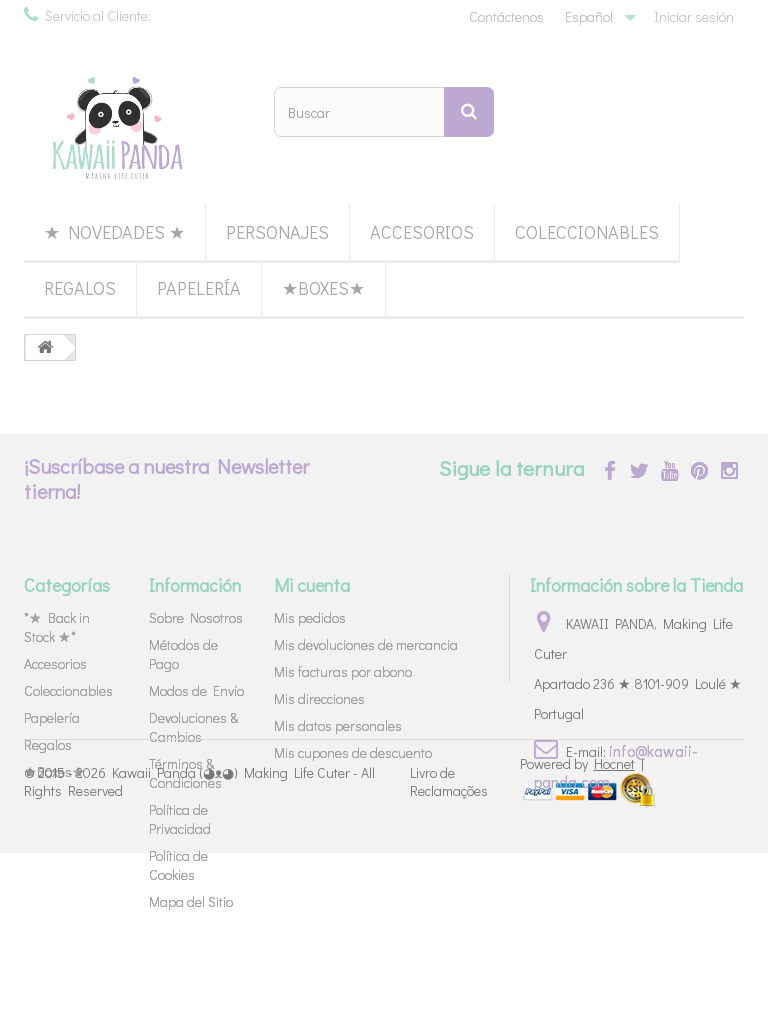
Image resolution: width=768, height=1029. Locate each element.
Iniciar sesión (694, 16)
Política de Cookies (178, 865)
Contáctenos (506, 16)
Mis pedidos (310, 617)
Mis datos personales (338, 725)
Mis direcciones (319, 698)
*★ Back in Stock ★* (57, 627)
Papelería (199, 288)
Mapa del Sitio (191, 901)
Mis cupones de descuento (353, 752)
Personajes (277, 232)
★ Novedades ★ (114, 232)
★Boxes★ (323, 288)
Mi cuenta (312, 585)
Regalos (80, 288)
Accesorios (422, 232)
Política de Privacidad (180, 819)
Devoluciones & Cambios (193, 727)
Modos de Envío (196, 690)
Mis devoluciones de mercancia (366, 644)
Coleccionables (587, 232)
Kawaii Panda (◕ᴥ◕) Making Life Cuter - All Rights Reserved (199, 957)
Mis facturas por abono (343, 671)
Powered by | (582, 939)
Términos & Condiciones (185, 773)
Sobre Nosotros (196, 617)
